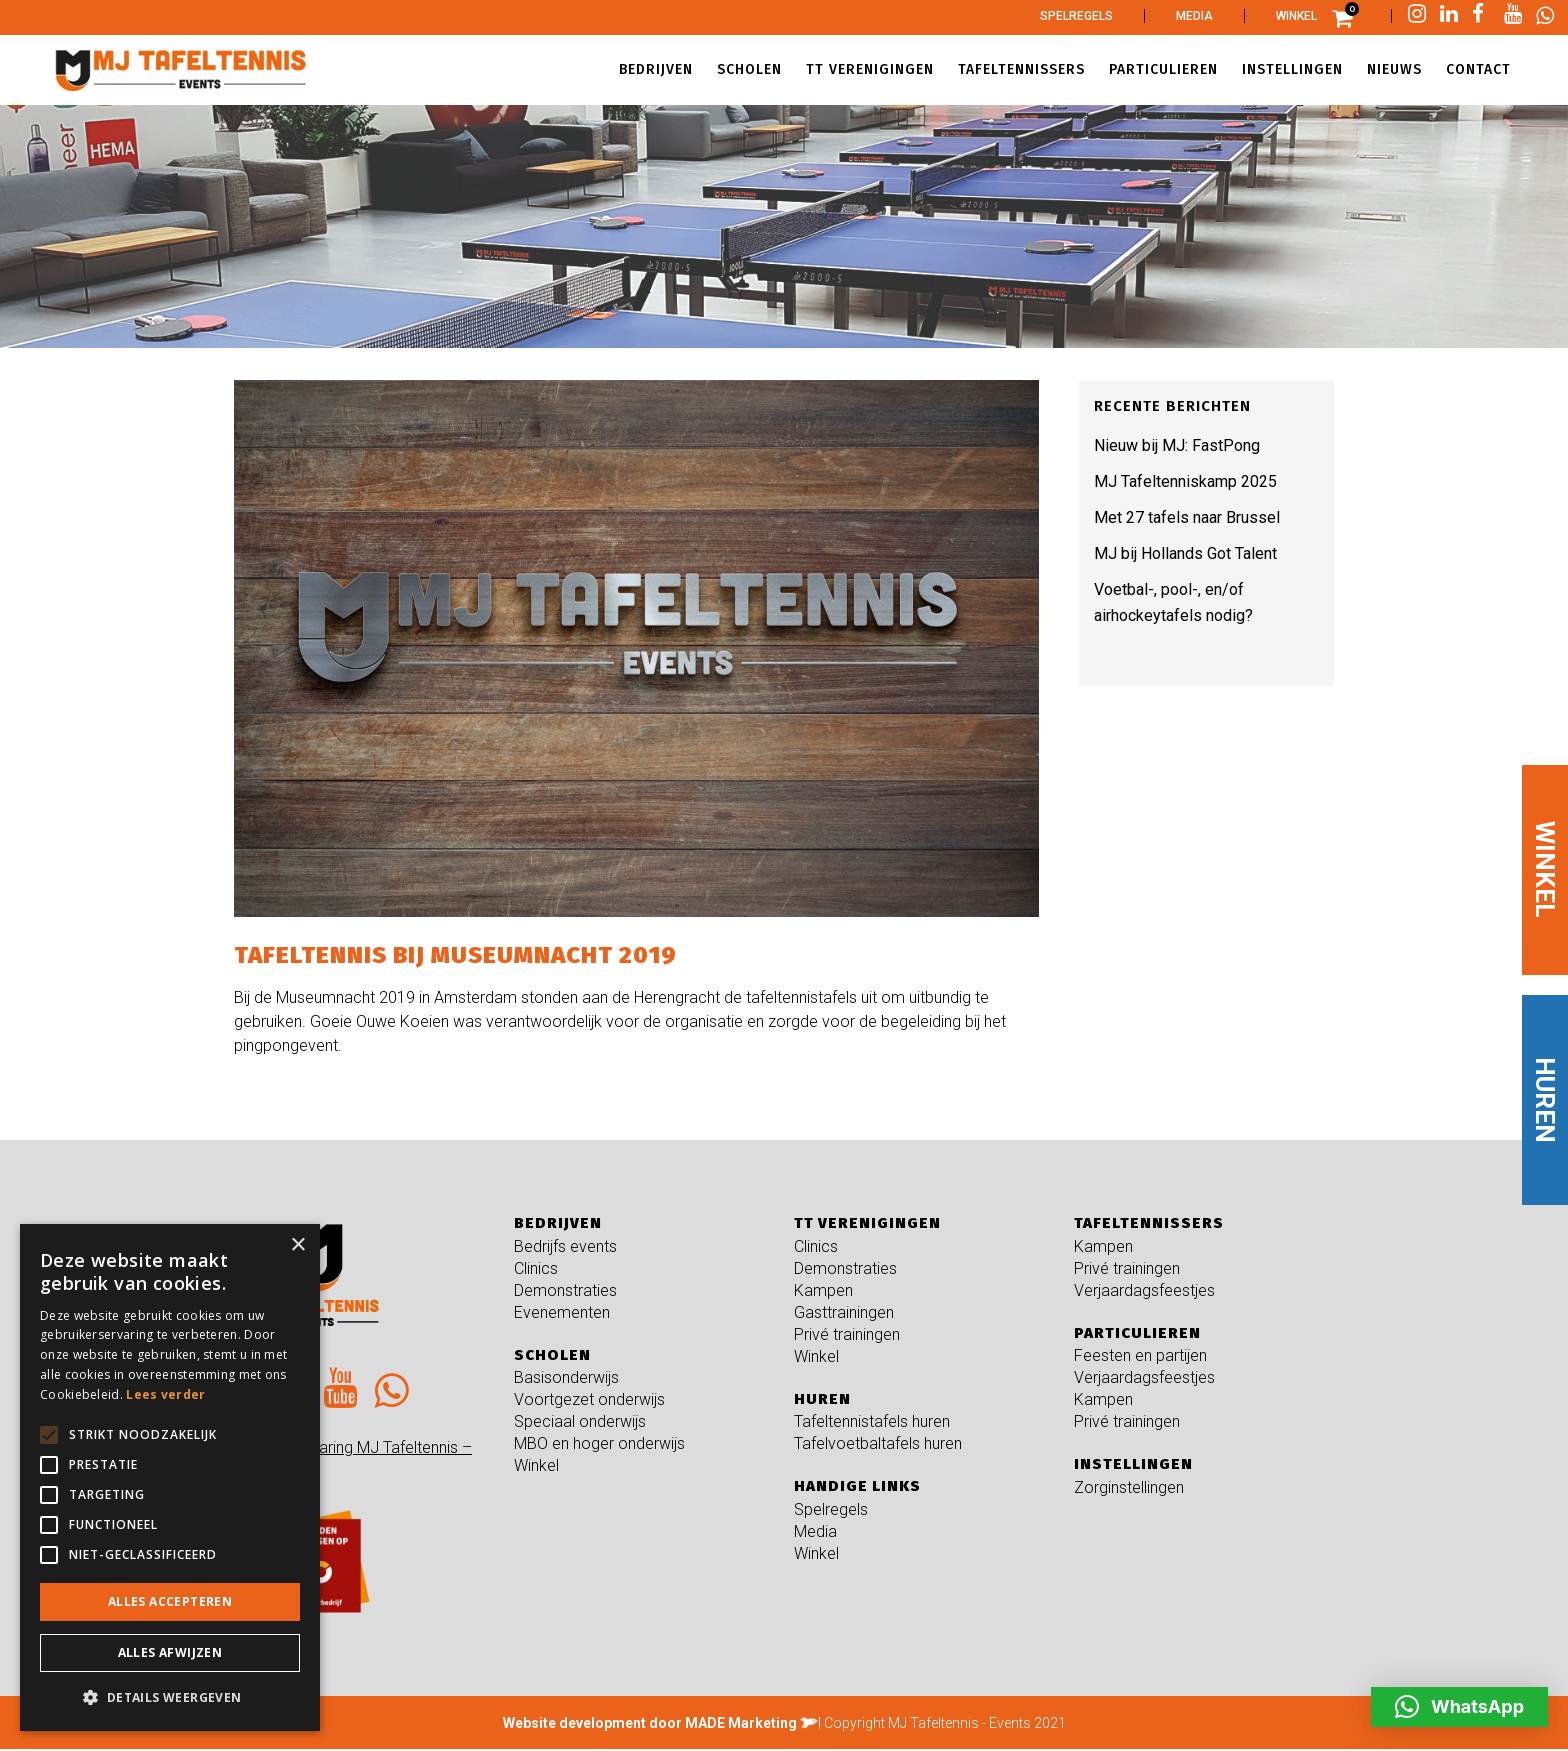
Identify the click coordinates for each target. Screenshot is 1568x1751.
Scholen (552, 1355)
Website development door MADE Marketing (650, 1723)
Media (1194, 16)
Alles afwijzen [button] (170, 1652)
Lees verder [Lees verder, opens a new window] (165, 1394)
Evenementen (562, 1312)
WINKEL (1545, 869)
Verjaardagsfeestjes (1144, 1290)
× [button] (297, 1245)
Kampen (823, 1290)
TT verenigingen (867, 1223)
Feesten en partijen (1140, 1355)
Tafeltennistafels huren (872, 1421)
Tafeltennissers (1149, 1223)
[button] (1459, 1707)
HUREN (1545, 1100)
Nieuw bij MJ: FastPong (1177, 445)
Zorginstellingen (1129, 1487)
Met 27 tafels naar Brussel (1187, 517)
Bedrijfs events (565, 1246)
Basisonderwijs (566, 1377)
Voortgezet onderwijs (589, 1399)
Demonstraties (565, 1290)
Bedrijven (558, 1223)
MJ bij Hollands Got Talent (1185, 553)
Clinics (536, 1268)
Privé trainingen (847, 1334)
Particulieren (1137, 1333)
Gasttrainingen (844, 1312)
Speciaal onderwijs (580, 1421)
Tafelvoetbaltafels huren (878, 1443)
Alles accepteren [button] (170, 1601)
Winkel (1296, 16)
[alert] (170, 1477)
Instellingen (1133, 1464)
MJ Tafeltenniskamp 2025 (1185, 481)
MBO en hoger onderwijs (599, 1443)
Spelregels (1076, 16)
